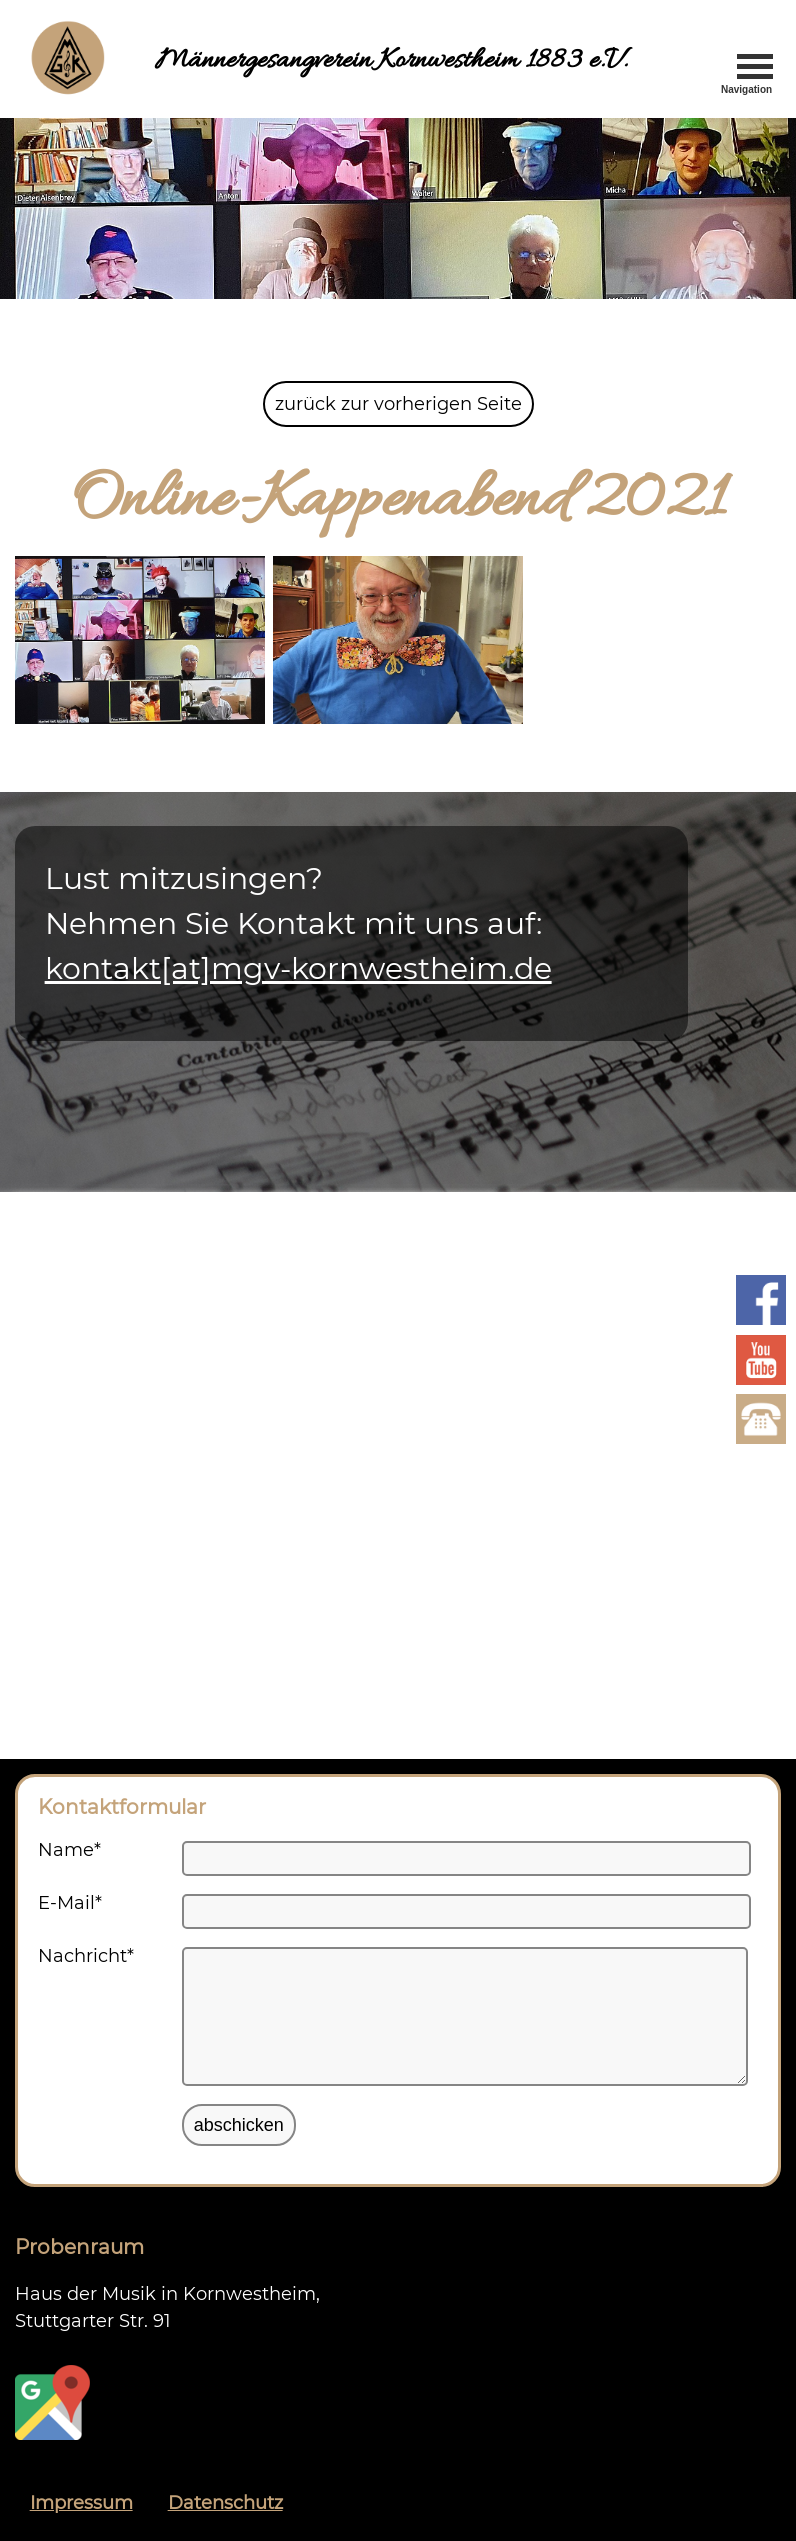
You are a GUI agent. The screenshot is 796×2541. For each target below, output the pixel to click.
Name (69, 1850)
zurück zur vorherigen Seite (398, 404)
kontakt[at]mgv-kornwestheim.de (298, 968)
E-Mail (70, 1903)
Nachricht (86, 1956)
